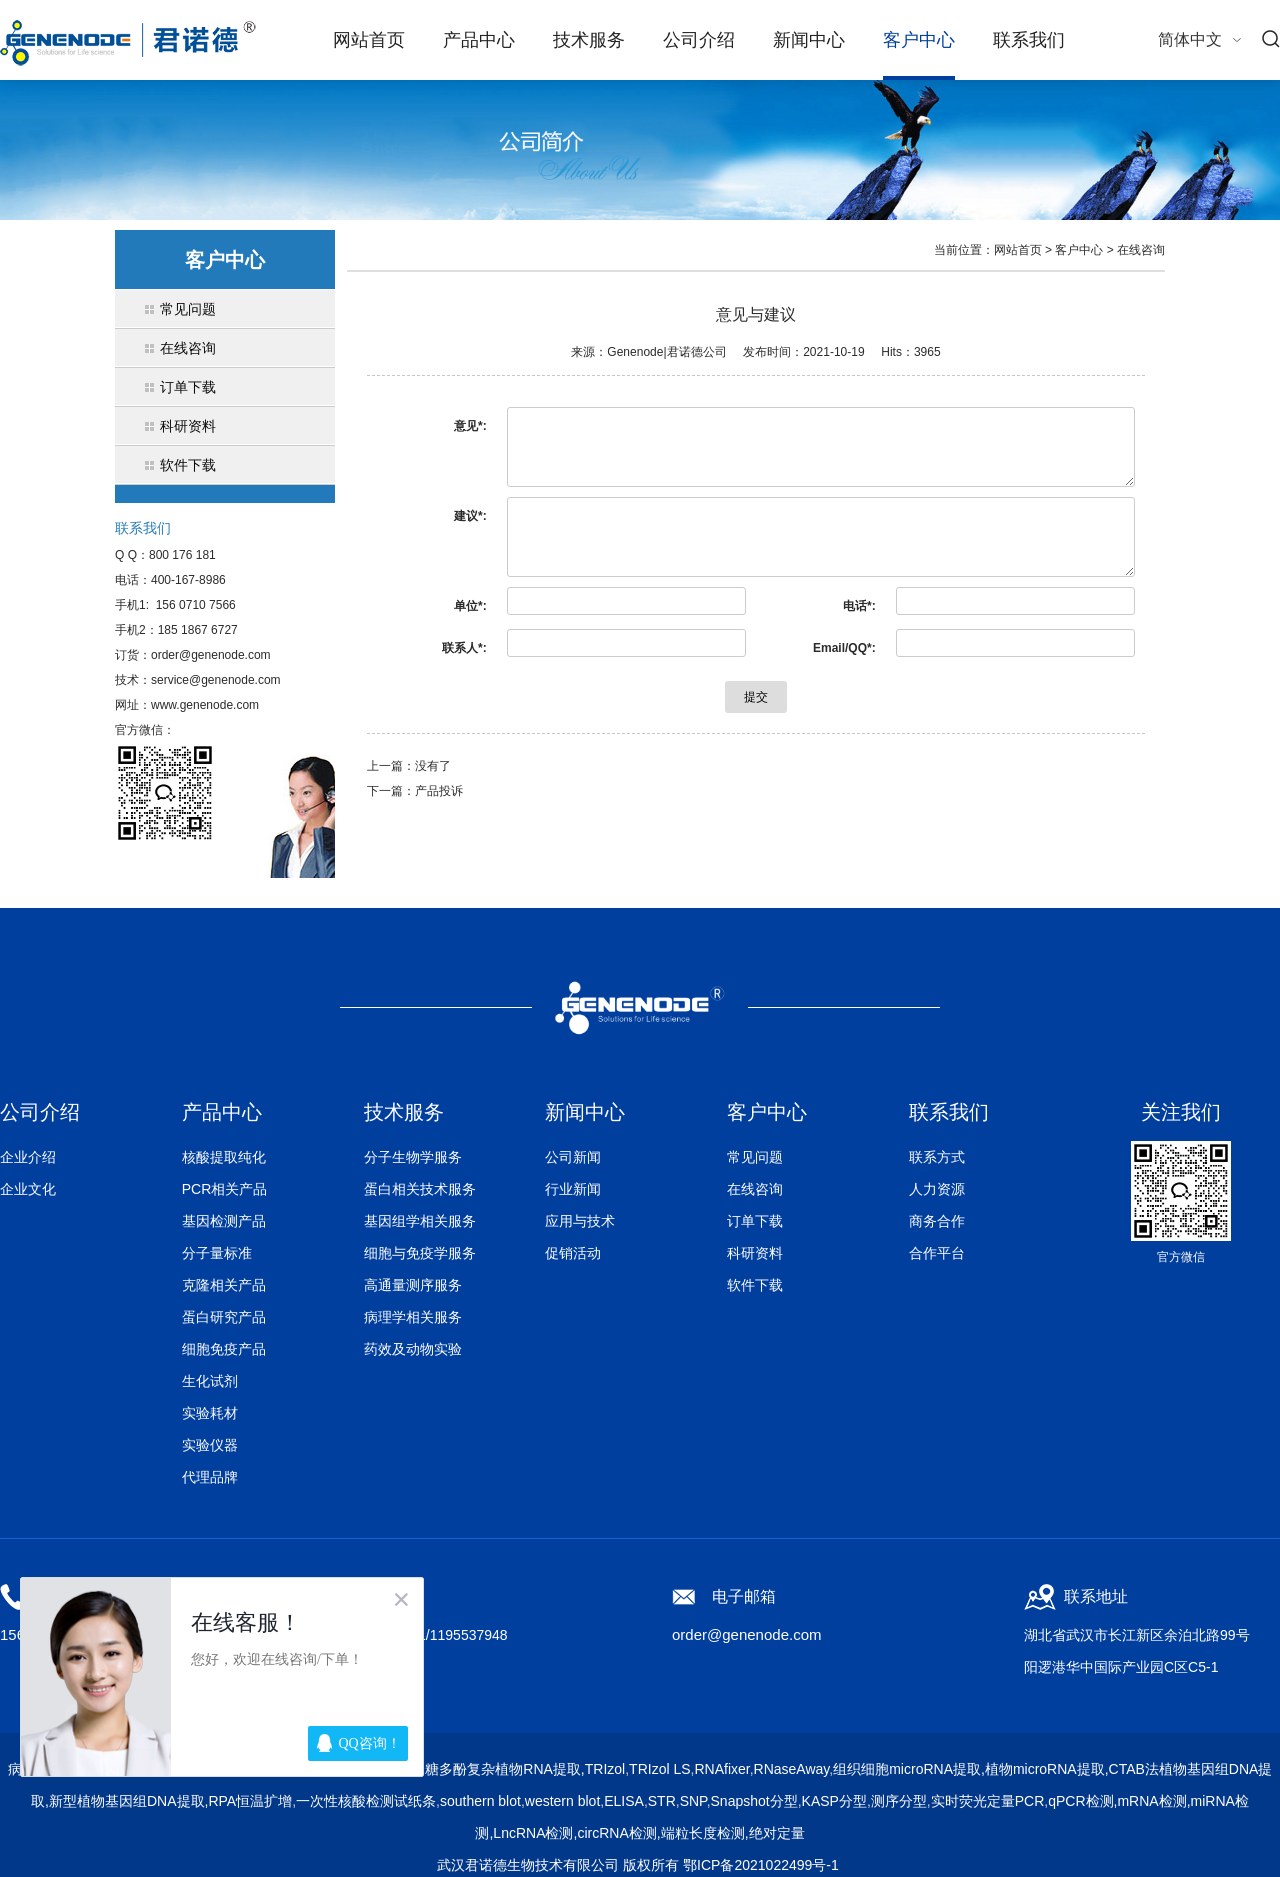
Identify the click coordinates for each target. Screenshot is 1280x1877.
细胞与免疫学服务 (420, 1253)
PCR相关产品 (225, 1189)
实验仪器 (210, 1445)
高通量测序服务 (413, 1285)
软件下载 (755, 1285)
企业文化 (28, 1189)
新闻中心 (809, 40)
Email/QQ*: (844, 648)
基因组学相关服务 (420, 1221)
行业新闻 (573, 1189)
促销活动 (573, 1253)
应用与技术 (580, 1221)
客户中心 (919, 40)
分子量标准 (217, 1253)
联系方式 (937, 1157)
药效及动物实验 (413, 1349)
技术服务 (589, 40)
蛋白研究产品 (224, 1317)
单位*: (470, 606)
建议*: (470, 516)
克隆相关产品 (224, 1285)
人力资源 (937, 1189)
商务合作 (937, 1221)
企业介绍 (28, 1157)
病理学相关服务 (413, 1317)
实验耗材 (210, 1413)
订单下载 (755, 1221)
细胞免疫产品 (224, 1349)
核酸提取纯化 (224, 1157)
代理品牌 (210, 1477)
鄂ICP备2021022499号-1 (761, 1865)
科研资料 (755, 1253)
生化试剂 (210, 1381)
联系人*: (464, 648)
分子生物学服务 (413, 1157)
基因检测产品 (224, 1221)
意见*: (470, 426)
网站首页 (369, 40)
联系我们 (1029, 40)
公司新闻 (573, 1157)
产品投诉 (439, 791)
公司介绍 (699, 40)
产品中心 (479, 40)
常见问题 (755, 1157)
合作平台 (937, 1253)
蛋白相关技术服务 (420, 1189)
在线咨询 (1141, 250)
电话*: (859, 606)
